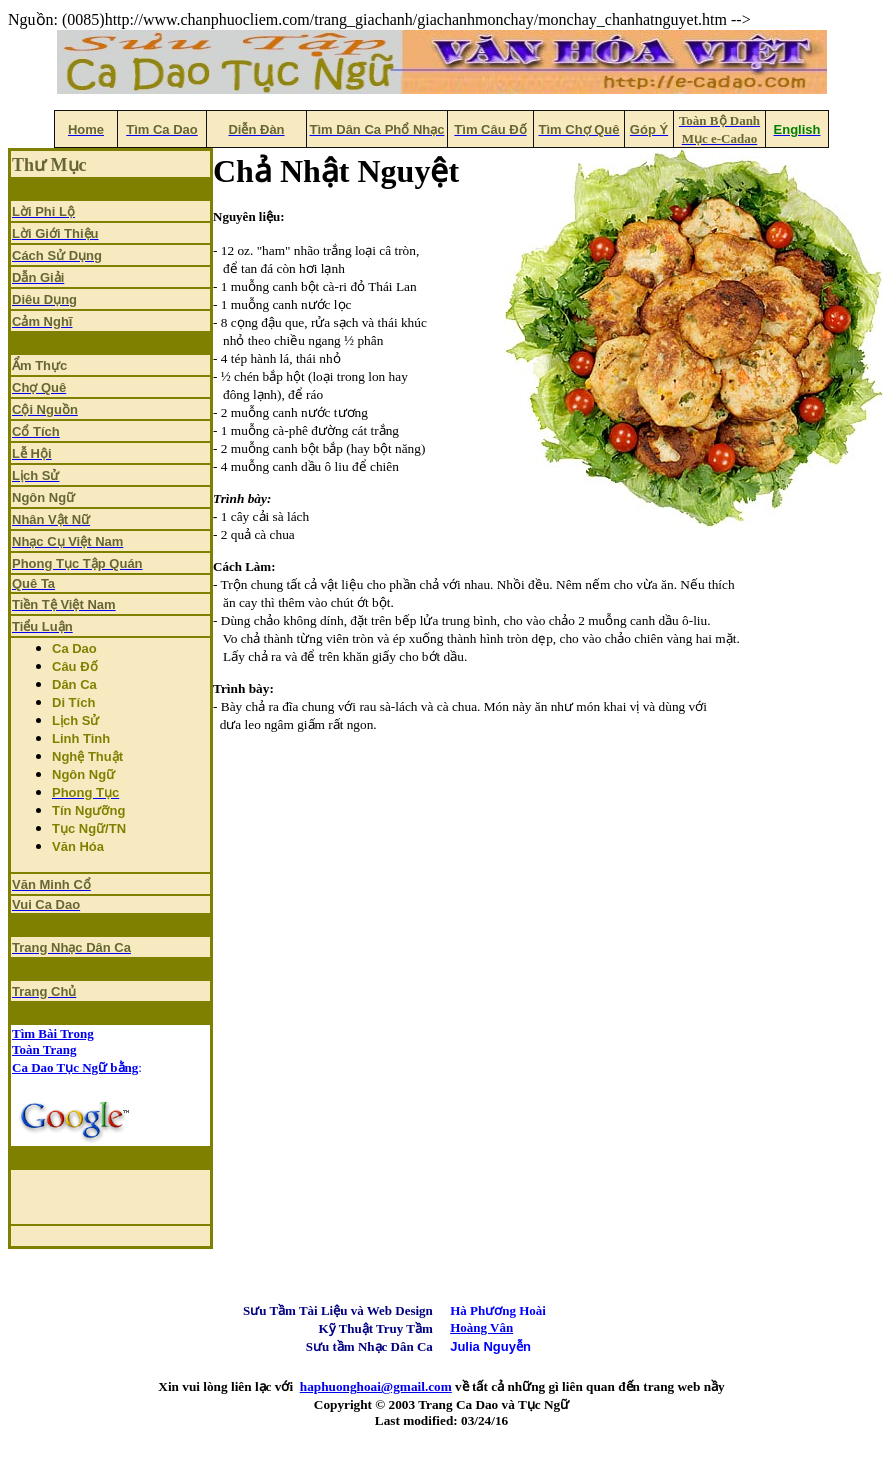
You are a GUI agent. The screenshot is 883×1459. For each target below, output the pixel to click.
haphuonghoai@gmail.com (376, 1386)
